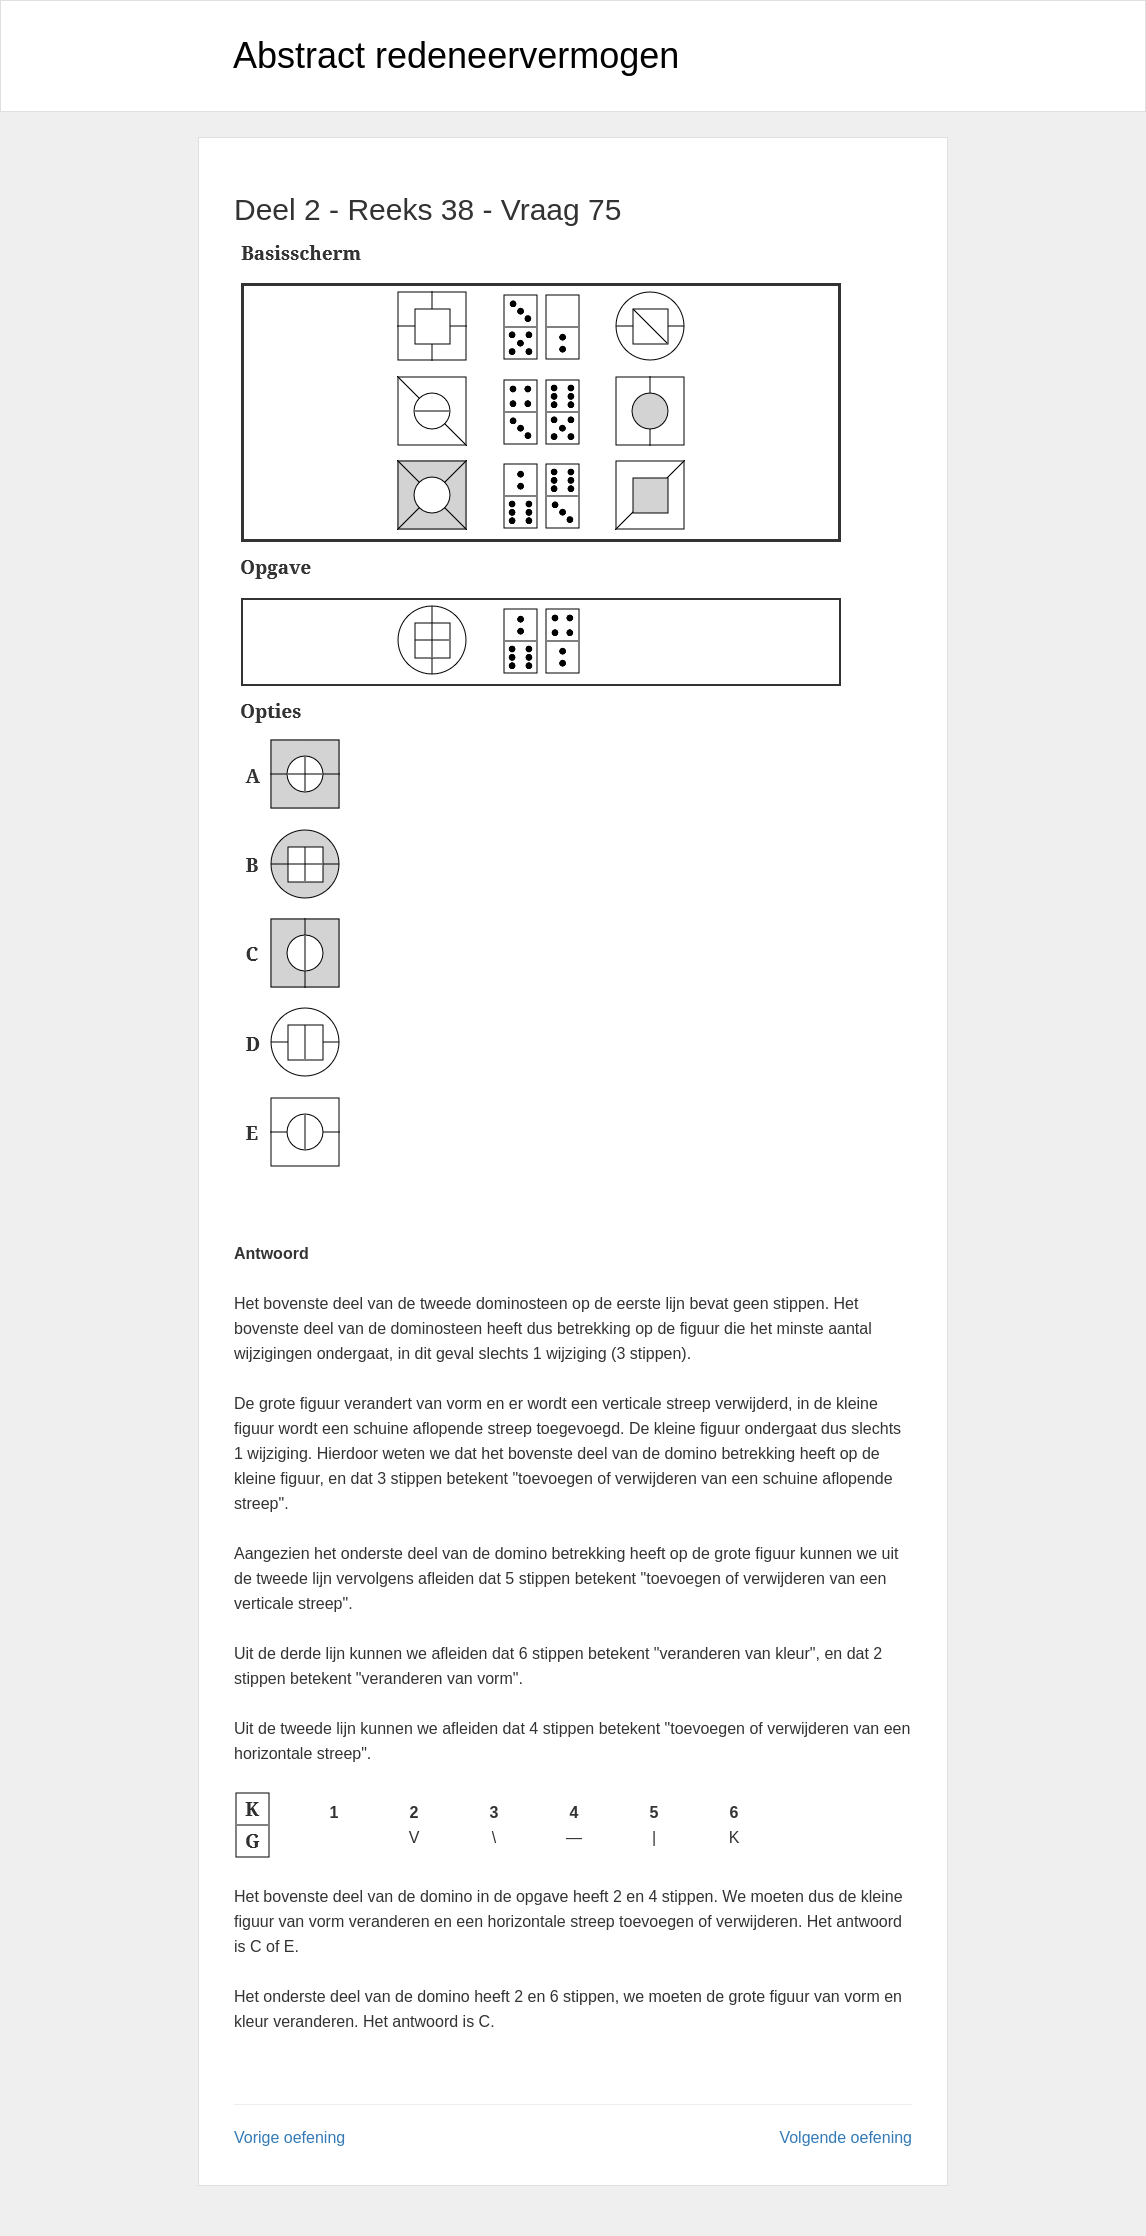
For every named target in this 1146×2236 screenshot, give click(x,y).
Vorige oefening (289, 2137)
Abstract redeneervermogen (456, 55)
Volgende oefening (845, 2137)
